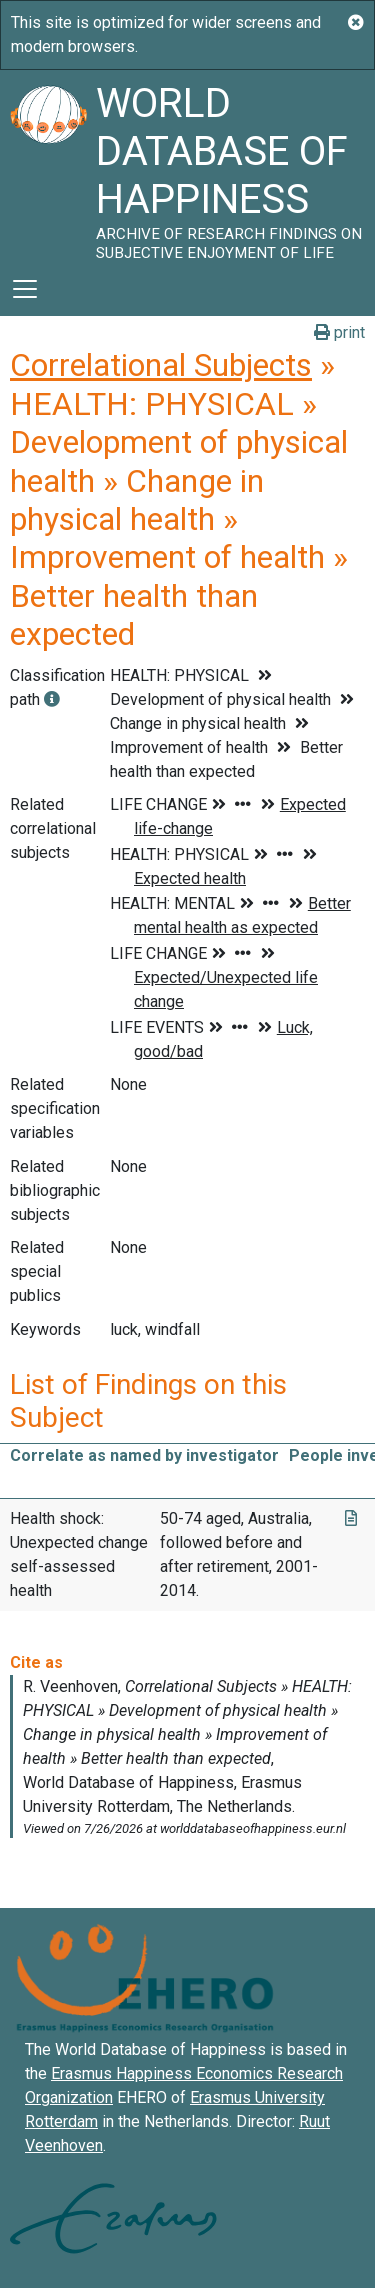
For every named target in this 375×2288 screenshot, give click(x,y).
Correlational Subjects (161, 365)
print (339, 332)
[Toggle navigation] (25, 289)
